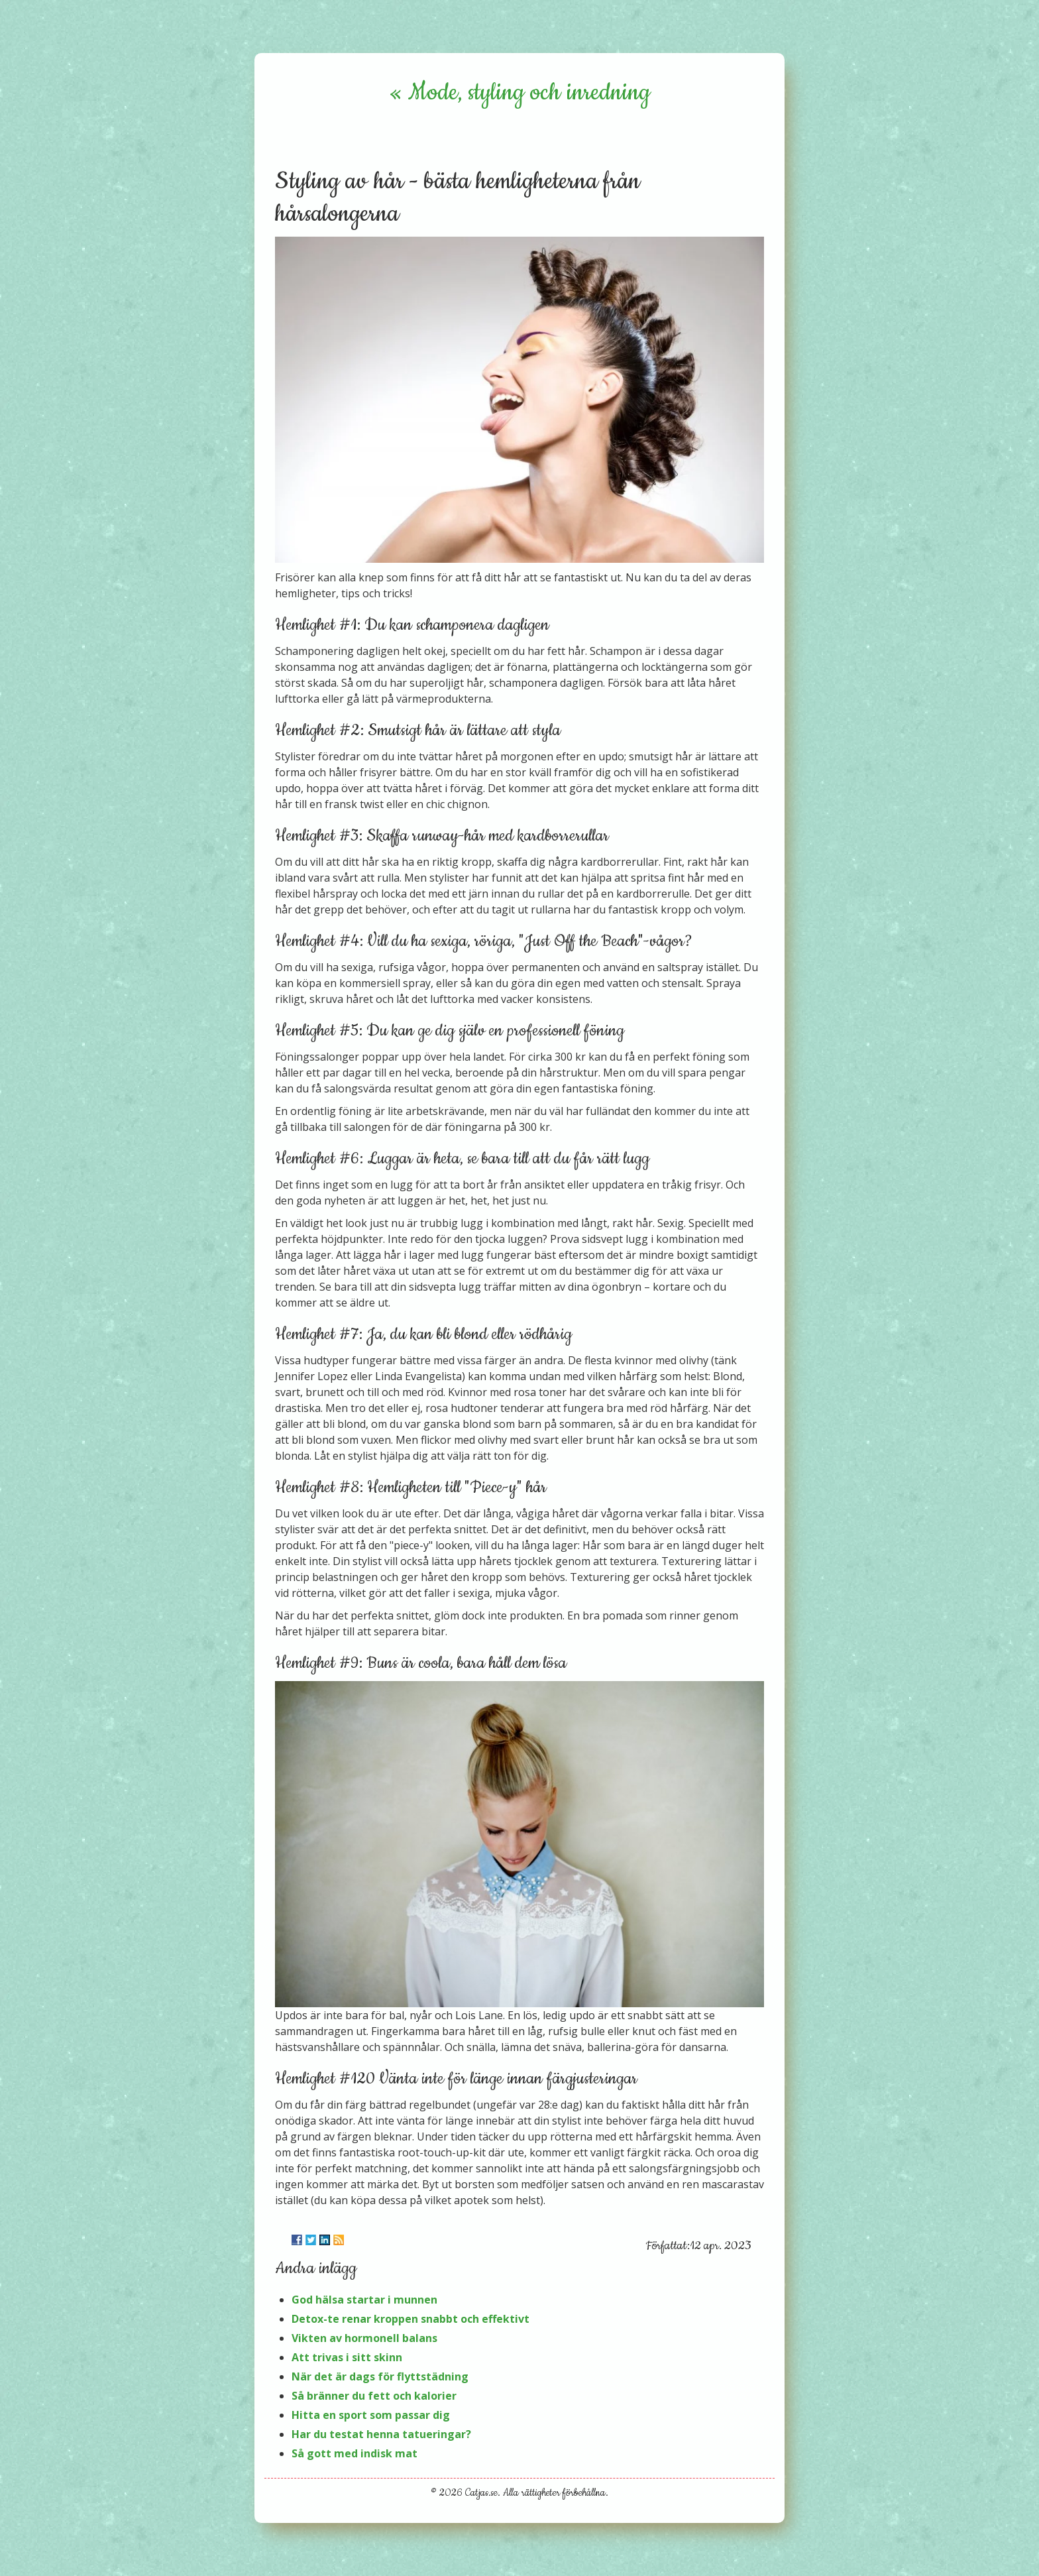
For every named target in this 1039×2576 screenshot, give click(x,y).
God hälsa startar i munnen (364, 2299)
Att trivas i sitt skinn (347, 2357)
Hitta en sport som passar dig (371, 2415)
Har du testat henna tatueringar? (381, 2434)
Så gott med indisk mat (354, 2453)
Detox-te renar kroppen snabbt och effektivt (410, 2319)
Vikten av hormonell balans (364, 2338)
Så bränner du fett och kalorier (374, 2395)
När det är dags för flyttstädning (380, 2376)
